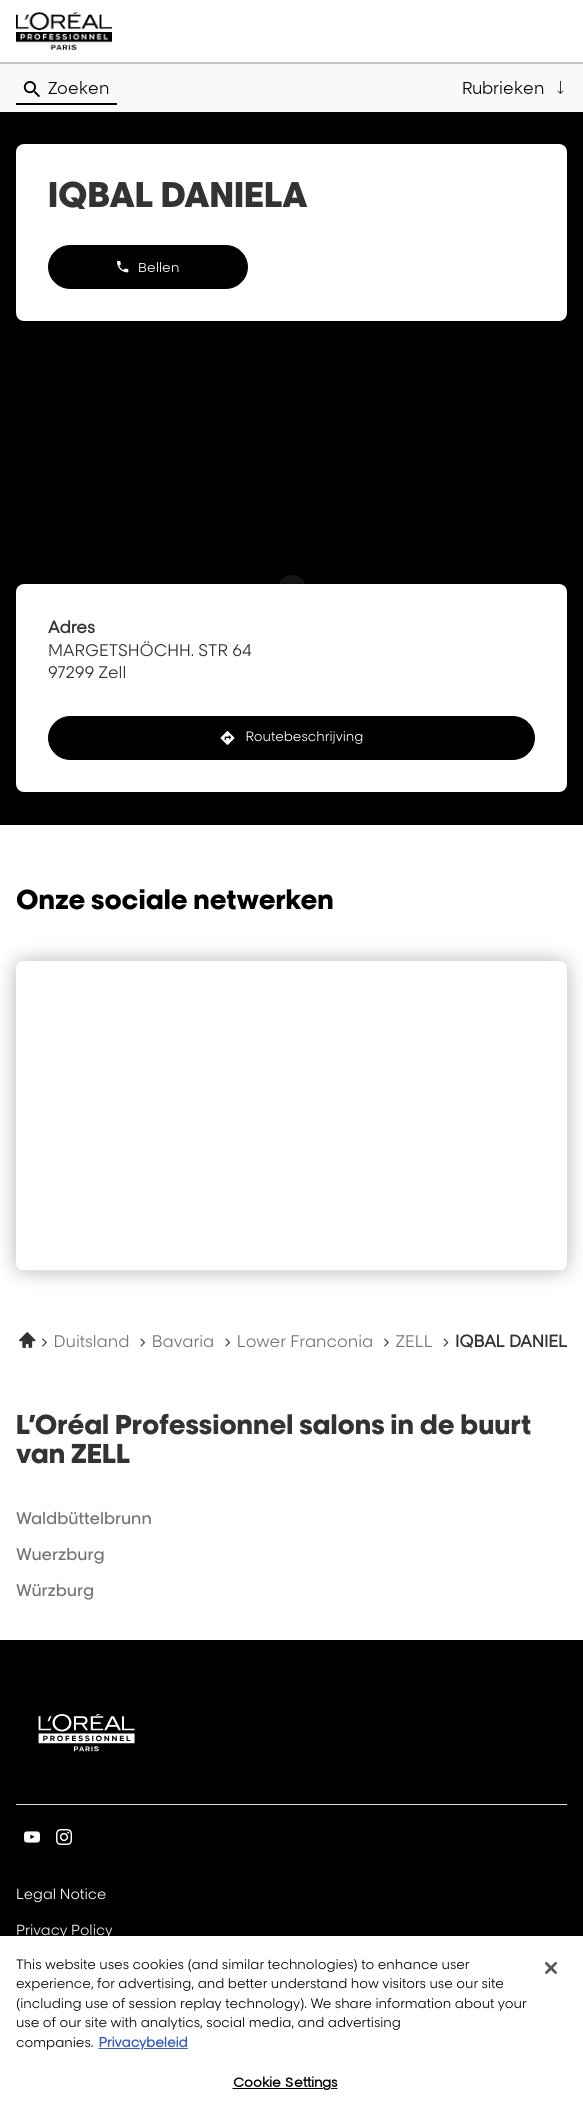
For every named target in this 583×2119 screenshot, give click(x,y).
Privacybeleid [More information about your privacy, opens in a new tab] (142, 2054)
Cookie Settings (285, 2094)
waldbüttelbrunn (84, 1518)
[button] (514, 88)
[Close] (551, 1979)
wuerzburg (60, 1554)
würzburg (55, 1590)
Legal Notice (61, 1895)
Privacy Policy (64, 1931)
